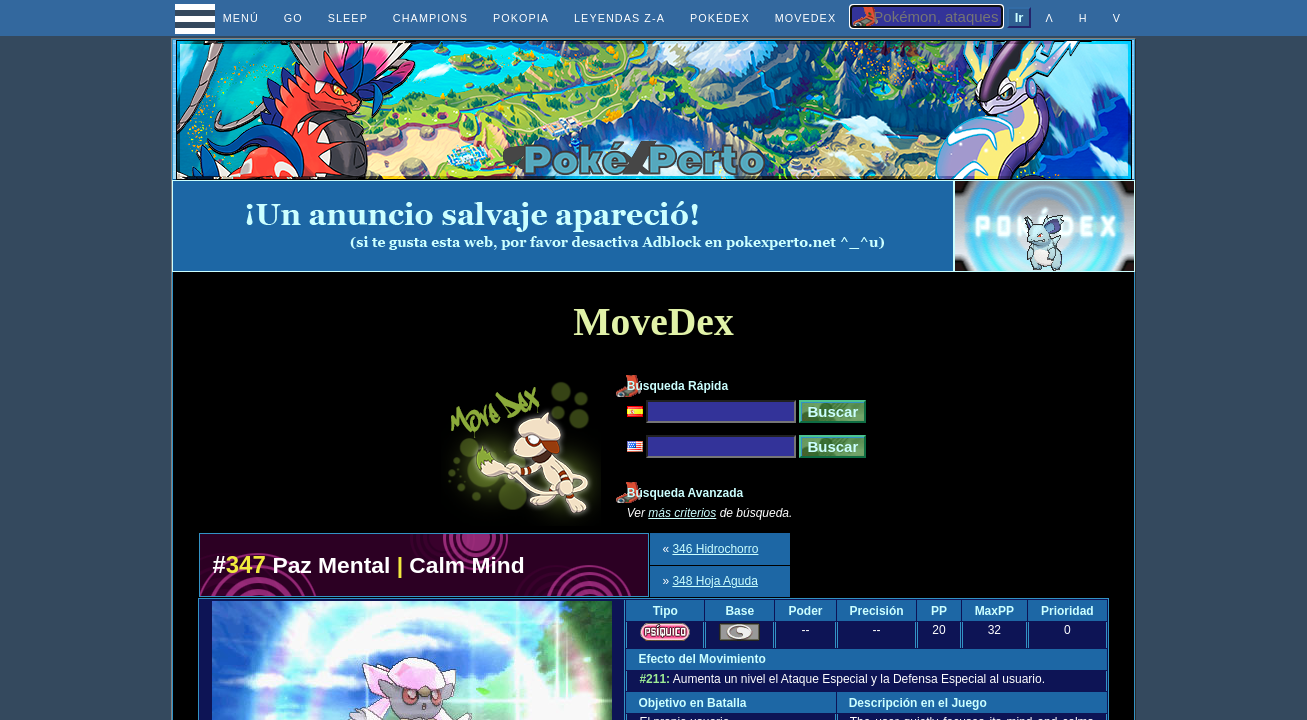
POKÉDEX (720, 18)
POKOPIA (521, 18)
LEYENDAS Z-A (619, 18)
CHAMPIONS (430, 18)
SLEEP (348, 18)
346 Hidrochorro (715, 549)
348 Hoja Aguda (714, 581)
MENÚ (222, 18)
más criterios (682, 513)
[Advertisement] (563, 226)
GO (293, 18)
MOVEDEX (806, 18)
